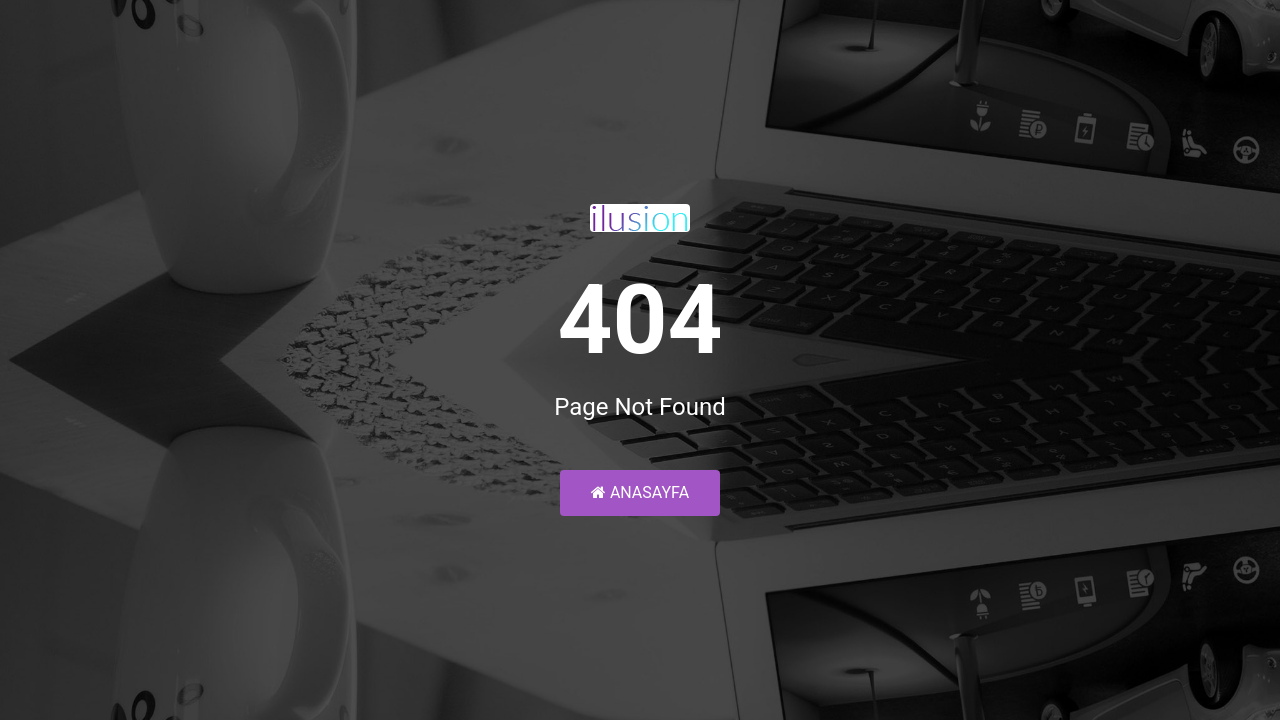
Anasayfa (640, 492)
